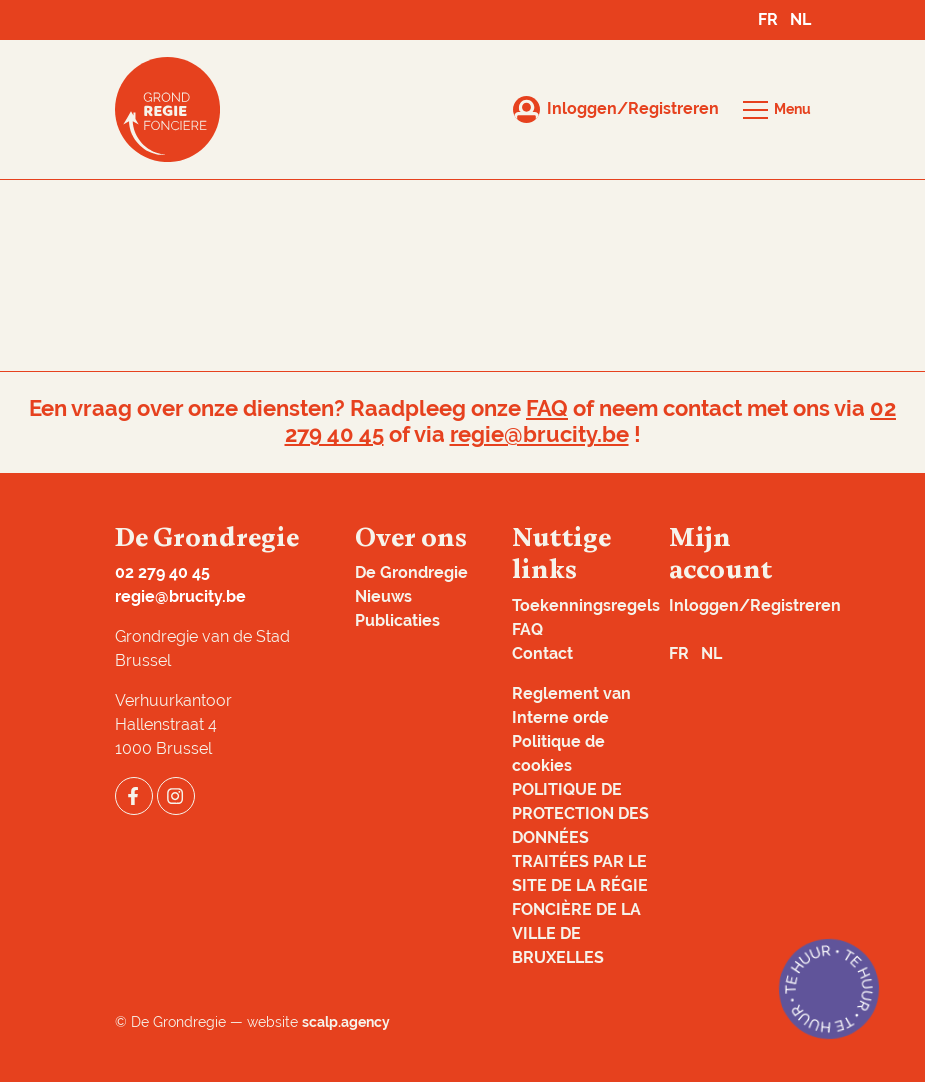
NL (800, 19)
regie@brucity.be (539, 434)
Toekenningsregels (586, 605)
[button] (777, 110)
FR (768, 19)
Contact (542, 653)
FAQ (547, 408)
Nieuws (383, 596)
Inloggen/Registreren (755, 605)
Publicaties (397, 620)
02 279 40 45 (162, 572)
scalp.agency (346, 1022)
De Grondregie (411, 572)
